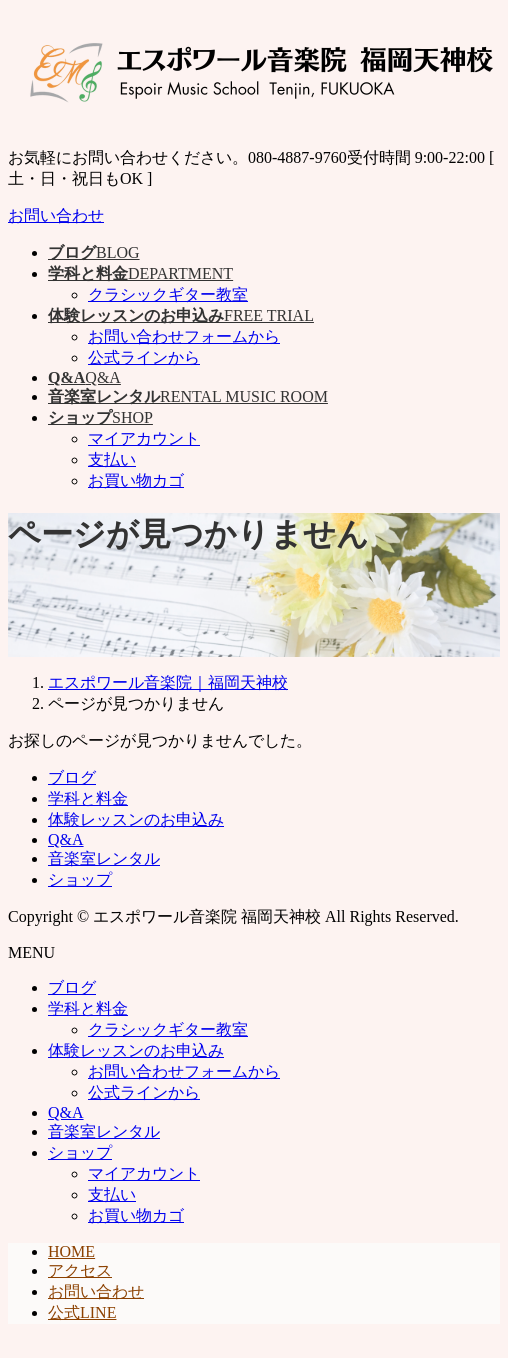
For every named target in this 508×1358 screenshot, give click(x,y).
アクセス (80, 1270)
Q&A (66, 839)
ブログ (72, 777)
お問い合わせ (56, 215)
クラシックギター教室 (168, 294)
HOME (71, 1251)
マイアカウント (144, 438)
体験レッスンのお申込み (136, 819)
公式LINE (82, 1312)
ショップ (80, 879)
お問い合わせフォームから (184, 336)
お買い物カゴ (136, 480)
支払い (112, 459)
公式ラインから (144, 357)
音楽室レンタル (104, 858)
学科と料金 (88, 798)
